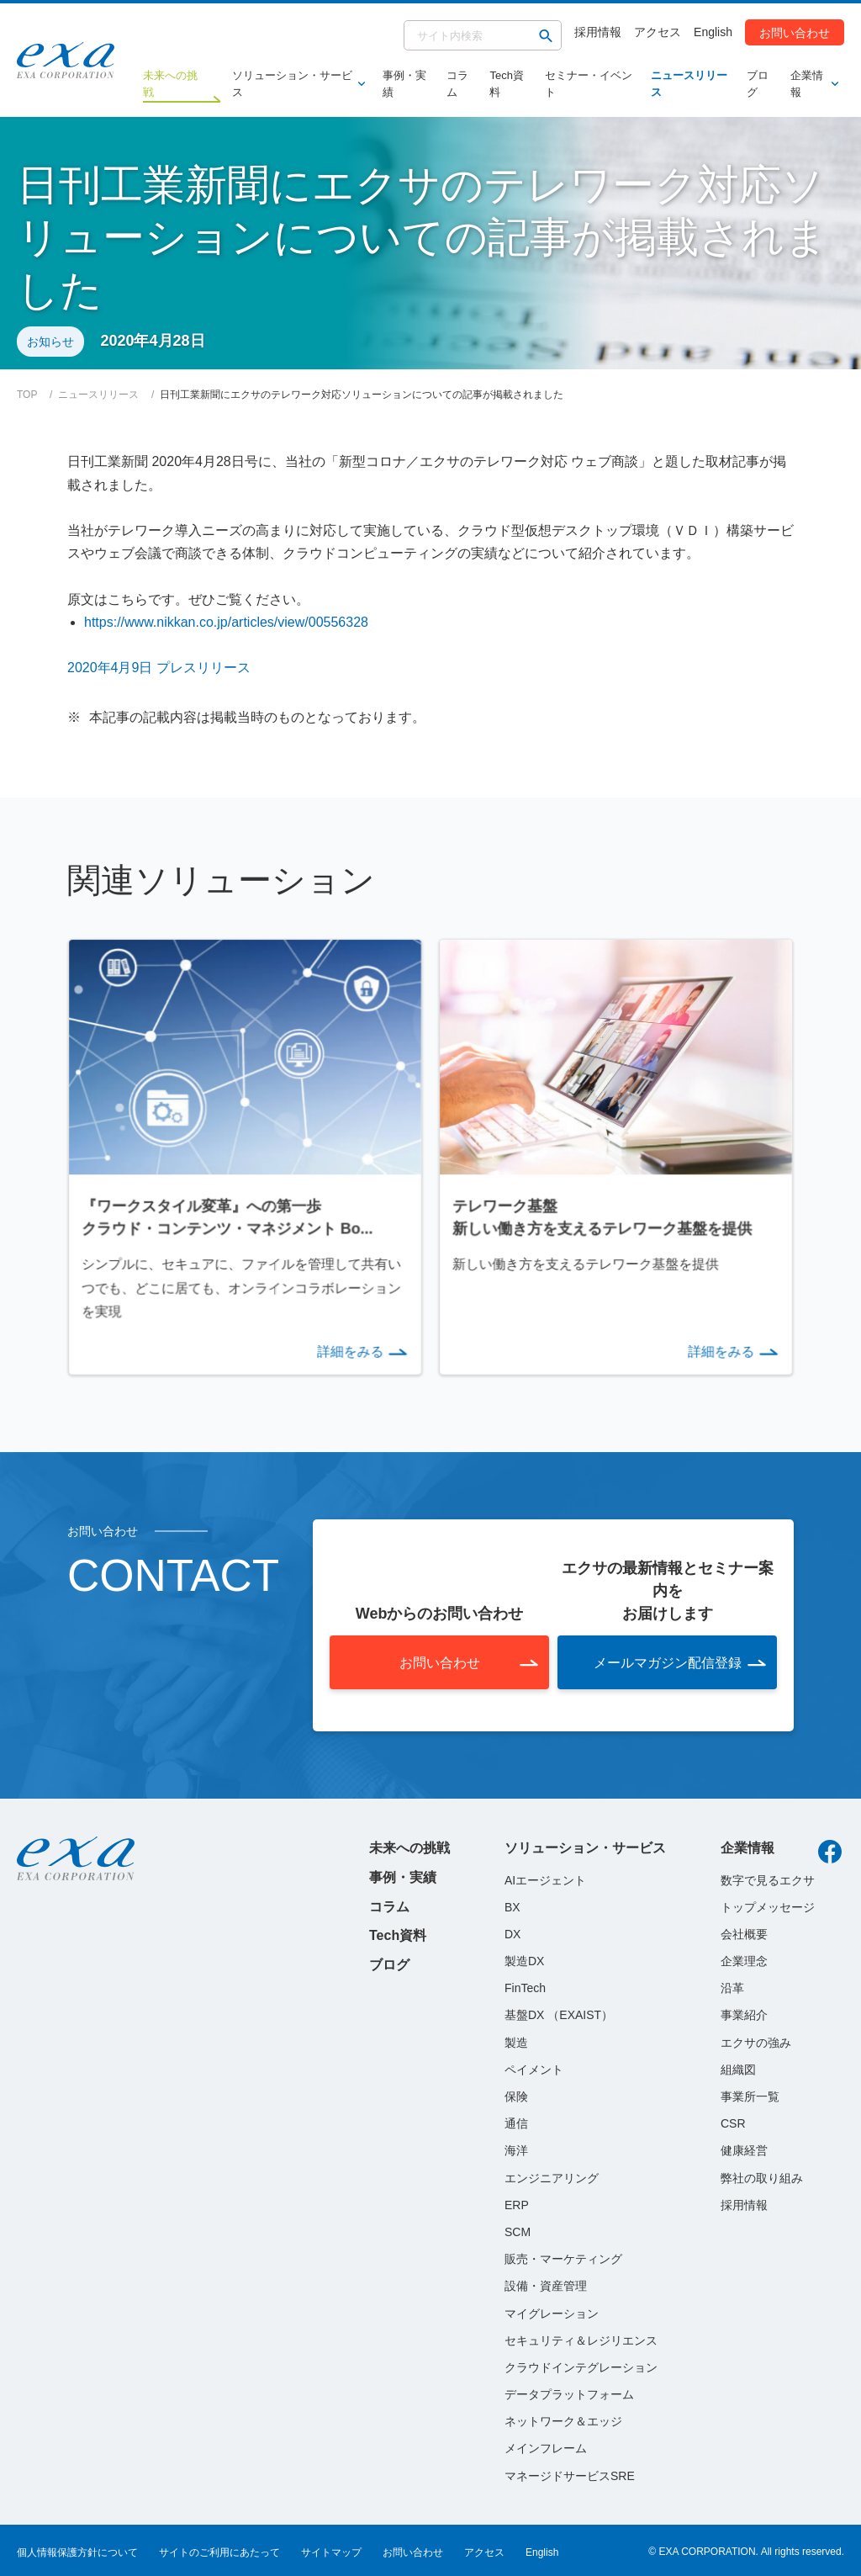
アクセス (657, 32)
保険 (516, 2095)
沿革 (732, 1986)
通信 (516, 2121)
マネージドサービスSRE (569, 2473)
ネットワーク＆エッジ (563, 2419)
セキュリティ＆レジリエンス (581, 2338)
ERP (516, 2202)
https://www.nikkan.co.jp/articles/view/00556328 (226, 622)
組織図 (738, 2067)
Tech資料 (506, 83)
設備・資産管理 (545, 2284)
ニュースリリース (689, 83)
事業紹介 (744, 2013)
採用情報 (597, 32)
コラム (457, 83)
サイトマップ (331, 2550)
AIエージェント (545, 1877)
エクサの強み (756, 2040)
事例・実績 (404, 83)
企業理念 (744, 1959)
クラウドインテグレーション (581, 2365)
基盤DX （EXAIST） (558, 2013)
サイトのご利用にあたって (219, 2550)
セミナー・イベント (588, 83)
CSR (733, 2121)
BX (512, 1904)
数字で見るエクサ (768, 1877)
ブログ (758, 83)
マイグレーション (551, 2311)
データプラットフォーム (569, 2392)
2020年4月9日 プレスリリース (159, 667)
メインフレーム (545, 2446)
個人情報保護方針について (77, 2550)
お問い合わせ (794, 32)
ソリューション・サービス (294, 83)
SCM (517, 2230)
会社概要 (744, 1932)
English (713, 32)
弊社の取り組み (762, 2175)
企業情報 (811, 83)
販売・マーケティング (563, 2257)
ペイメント (533, 2067)
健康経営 (744, 2148)
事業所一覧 (750, 2095)
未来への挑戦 (409, 1846)
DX (512, 1932)
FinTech (525, 1986)
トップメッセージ (768, 1904)
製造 (516, 2040)
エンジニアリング (551, 2175)
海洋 (516, 2148)
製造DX (524, 1959)
